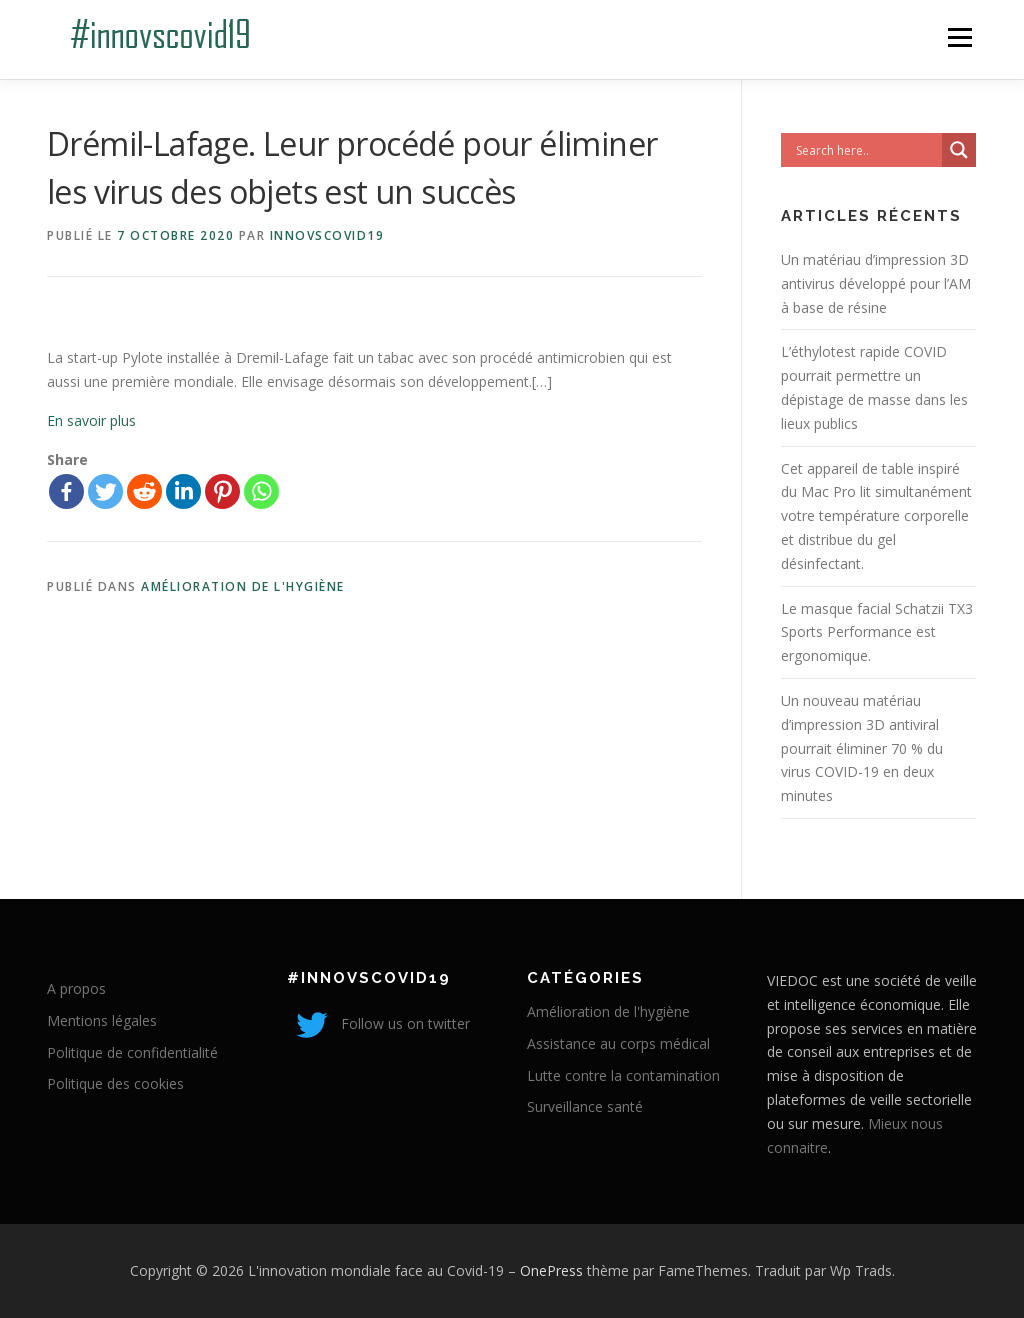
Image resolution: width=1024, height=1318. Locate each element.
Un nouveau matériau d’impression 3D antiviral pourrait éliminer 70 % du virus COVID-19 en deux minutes (862, 748)
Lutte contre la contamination (623, 1075)
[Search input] (866, 150)
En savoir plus (91, 420)
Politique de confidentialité (132, 1052)
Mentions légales (102, 1020)
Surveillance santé (585, 1106)
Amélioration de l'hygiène (243, 586)
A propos (76, 988)
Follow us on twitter (378, 1023)
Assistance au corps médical (618, 1043)
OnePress (551, 1270)
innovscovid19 (327, 235)
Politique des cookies (115, 1083)
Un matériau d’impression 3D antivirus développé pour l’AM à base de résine (876, 283)
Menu (959, 37)
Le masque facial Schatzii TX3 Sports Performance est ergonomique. (877, 632)
